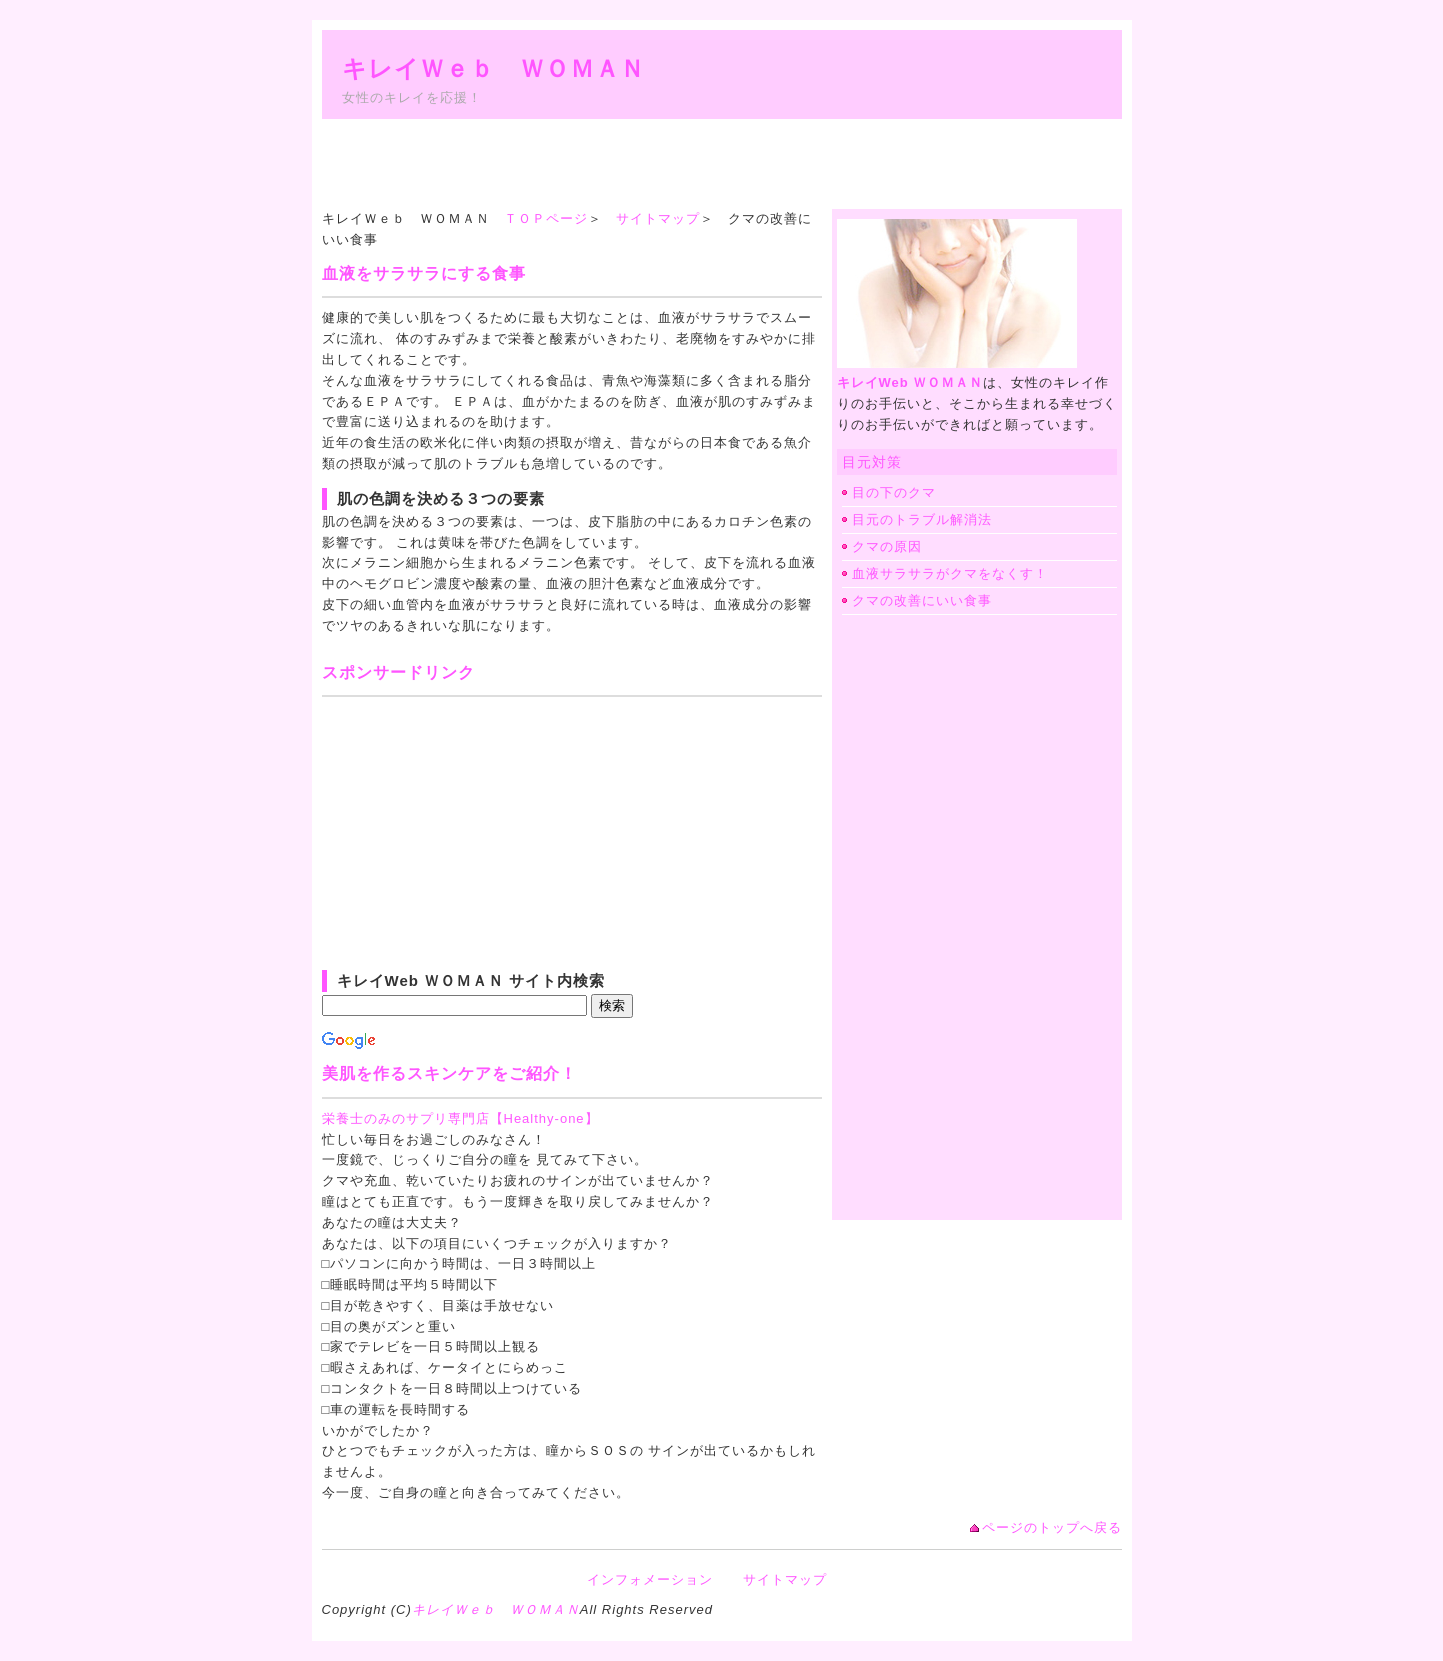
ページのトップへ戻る (1052, 1527)
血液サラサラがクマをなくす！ (950, 573)
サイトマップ (658, 218)
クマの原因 (887, 546)
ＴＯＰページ (546, 218)
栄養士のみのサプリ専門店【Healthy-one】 (461, 1118)
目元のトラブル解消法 (922, 519)
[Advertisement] (686, 164)
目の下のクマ (894, 492)
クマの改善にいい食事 (922, 600)
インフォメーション (650, 1579)
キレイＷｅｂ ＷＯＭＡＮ (493, 68)
